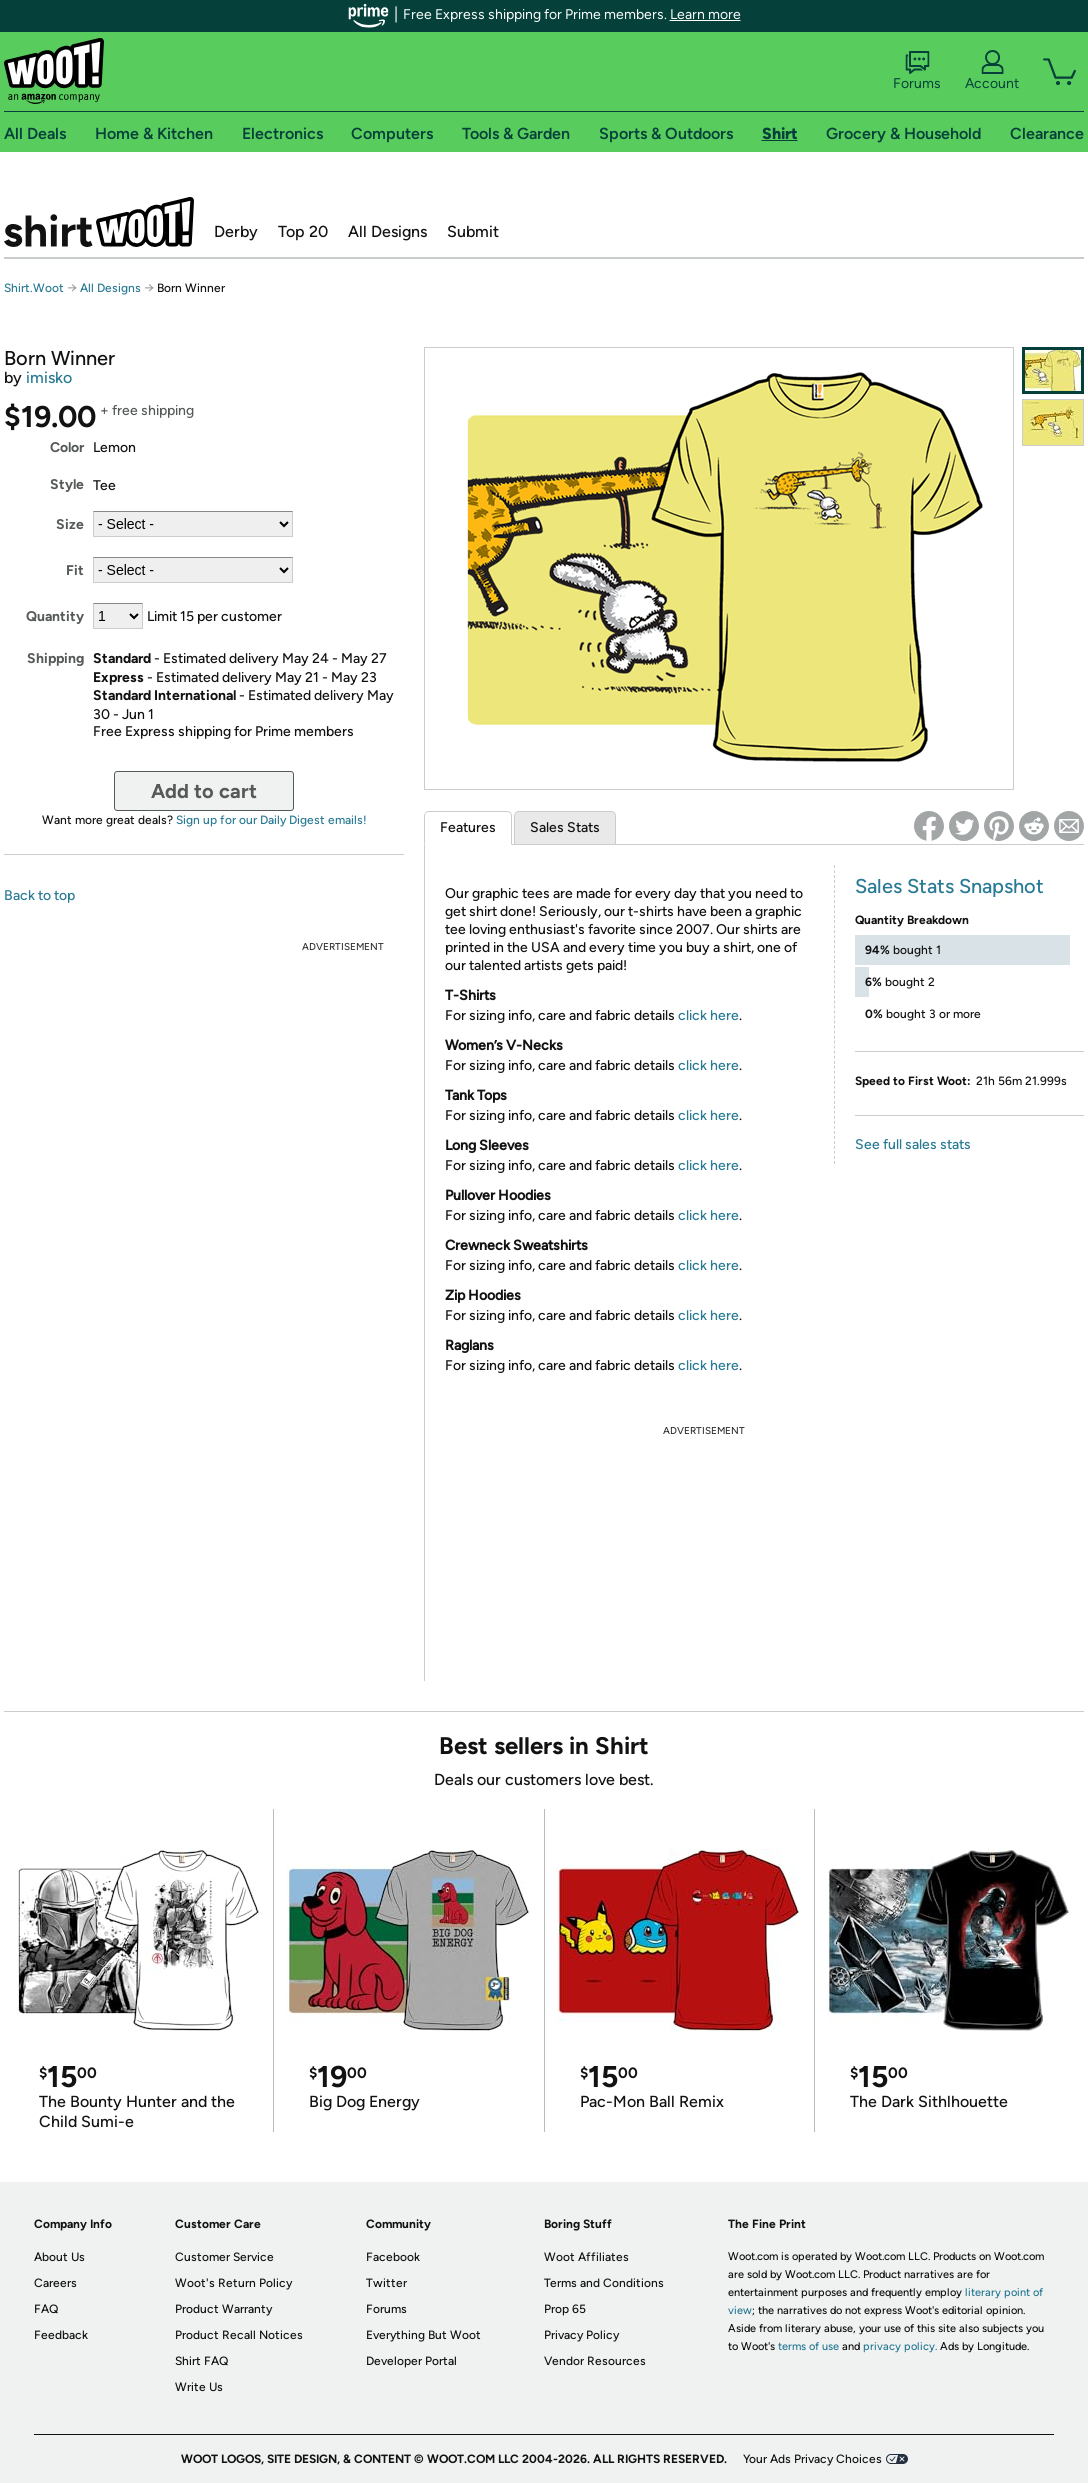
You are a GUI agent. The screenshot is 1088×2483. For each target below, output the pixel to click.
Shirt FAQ (201, 2361)
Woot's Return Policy (233, 2283)
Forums (917, 71)
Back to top (39, 895)
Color (67, 447)
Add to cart (204, 791)
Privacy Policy (581, 2335)
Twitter (386, 2283)
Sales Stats (565, 827)
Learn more (705, 14)
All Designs (387, 231)
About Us (59, 2257)
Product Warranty (223, 2309)
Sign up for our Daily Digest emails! (271, 820)
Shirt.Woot (99, 222)
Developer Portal (411, 2361)
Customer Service (224, 2257)
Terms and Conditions (604, 2283)
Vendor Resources (595, 2361)
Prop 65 (565, 2309)
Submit (473, 231)
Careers (55, 2283)
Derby (236, 231)
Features (468, 827)
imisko (49, 377)
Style (67, 484)
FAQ (46, 2309)
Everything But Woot (423, 2335)
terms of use (808, 2346)
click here (708, 1015)
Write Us (199, 2387)
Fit (75, 570)
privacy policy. (900, 2346)
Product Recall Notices (239, 2335)
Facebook (393, 2257)
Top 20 (303, 231)
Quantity (55, 616)
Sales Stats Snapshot (949, 886)
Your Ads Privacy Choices (812, 2459)
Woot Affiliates (586, 2257)
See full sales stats (913, 1144)
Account (992, 71)
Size (70, 524)
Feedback (61, 2335)
